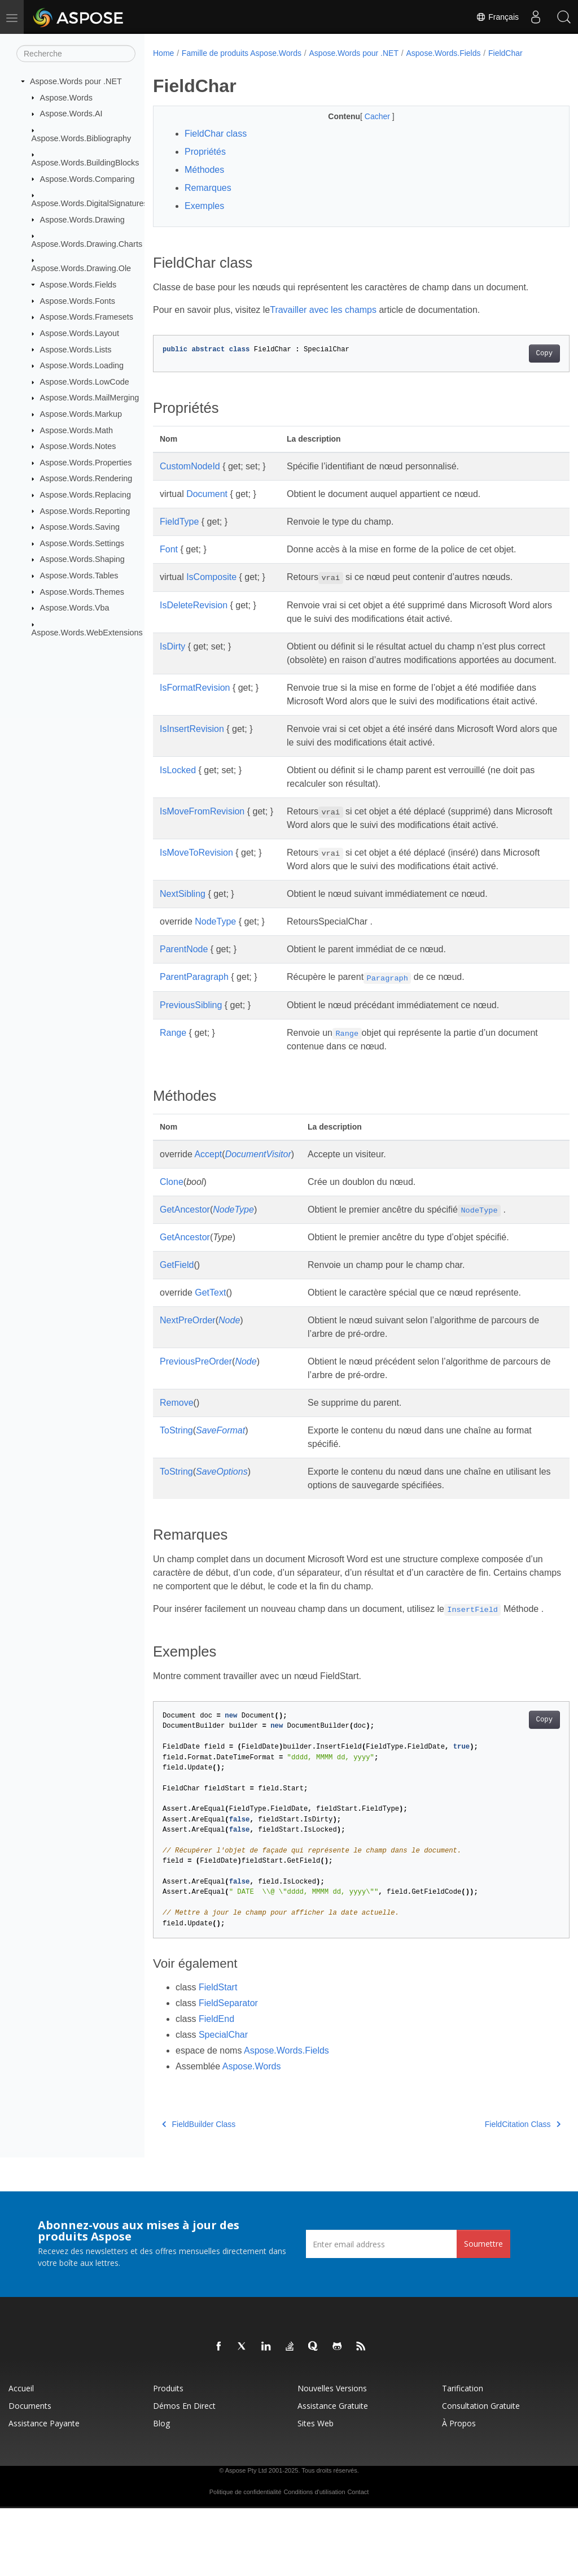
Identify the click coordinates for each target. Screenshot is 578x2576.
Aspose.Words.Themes (82, 591)
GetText (210, 1347)
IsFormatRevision (195, 701)
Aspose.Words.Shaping (82, 559)
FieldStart (218, 2055)
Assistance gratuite (332, 2473)
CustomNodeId (190, 466)
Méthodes (204, 170)
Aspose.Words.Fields (78, 284)
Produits (168, 2456)
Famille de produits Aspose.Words (241, 53)
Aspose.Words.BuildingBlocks (85, 162)
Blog (161, 2491)
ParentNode (184, 1003)
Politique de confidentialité (245, 2559)
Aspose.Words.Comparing (87, 178)
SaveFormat (220, 1484)
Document (206, 494)
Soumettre (483, 2311)
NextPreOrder (188, 1374)
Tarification (462, 2456)
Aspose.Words (66, 97)
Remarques (208, 188)
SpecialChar (223, 2102)
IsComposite (211, 577)
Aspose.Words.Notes (78, 446)
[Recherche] (75, 53)
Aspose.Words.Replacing (85, 494)
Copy (515, 354)
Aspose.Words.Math (76, 429)
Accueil (21, 2456)
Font (169, 549)
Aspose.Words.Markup (81, 414)
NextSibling (182, 948)
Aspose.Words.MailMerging (89, 397)
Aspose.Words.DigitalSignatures (90, 203)
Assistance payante (44, 2491)
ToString (176, 1484)
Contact (358, 2559)
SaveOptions (222, 1526)
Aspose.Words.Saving (80, 526)
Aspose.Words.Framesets (86, 316)
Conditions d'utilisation (314, 2559)
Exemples (204, 206)
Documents (29, 2473)
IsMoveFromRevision (202, 838)
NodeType (215, 975)
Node (229, 1374)
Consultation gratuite (481, 2473)
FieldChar (505, 53)
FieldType (179, 521)
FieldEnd (216, 2086)
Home (163, 53)
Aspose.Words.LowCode (84, 381)
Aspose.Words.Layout (80, 333)
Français (497, 17)
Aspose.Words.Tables (79, 575)
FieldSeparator (228, 2071)
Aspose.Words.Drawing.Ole (82, 268)
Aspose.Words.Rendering (86, 478)
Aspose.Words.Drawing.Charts (87, 244)
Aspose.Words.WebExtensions (87, 632)
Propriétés (205, 151)
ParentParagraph (194, 1031)
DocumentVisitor (258, 1208)
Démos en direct (184, 2473)
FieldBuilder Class (198, 2191)
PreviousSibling (191, 1059)
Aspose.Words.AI (71, 113)
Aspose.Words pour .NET (76, 81)
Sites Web (315, 2491)
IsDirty (172, 646)
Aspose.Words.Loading (82, 365)
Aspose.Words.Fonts (77, 300)
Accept (208, 1208)
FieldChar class (216, 133)
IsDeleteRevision (193, 605)
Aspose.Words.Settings (82, 543)
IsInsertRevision (192, 756)
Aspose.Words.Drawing (82, 219)
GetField (177, 1319)
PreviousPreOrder (196, 1415)
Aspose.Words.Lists (76, 349)
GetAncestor (185, 1264)
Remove (177, 1457)
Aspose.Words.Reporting (85, 510)
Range (173, 1087)
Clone (171, 1236)
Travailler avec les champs (323, 310)
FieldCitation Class (493, 2191)
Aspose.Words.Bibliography (82, 137)
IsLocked (178, 797)
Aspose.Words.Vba (75, 607)
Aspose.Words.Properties (86, 462)
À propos (459, 2491)
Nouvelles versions (332, 2456)
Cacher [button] (364, 116)
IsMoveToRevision (196, 893)
